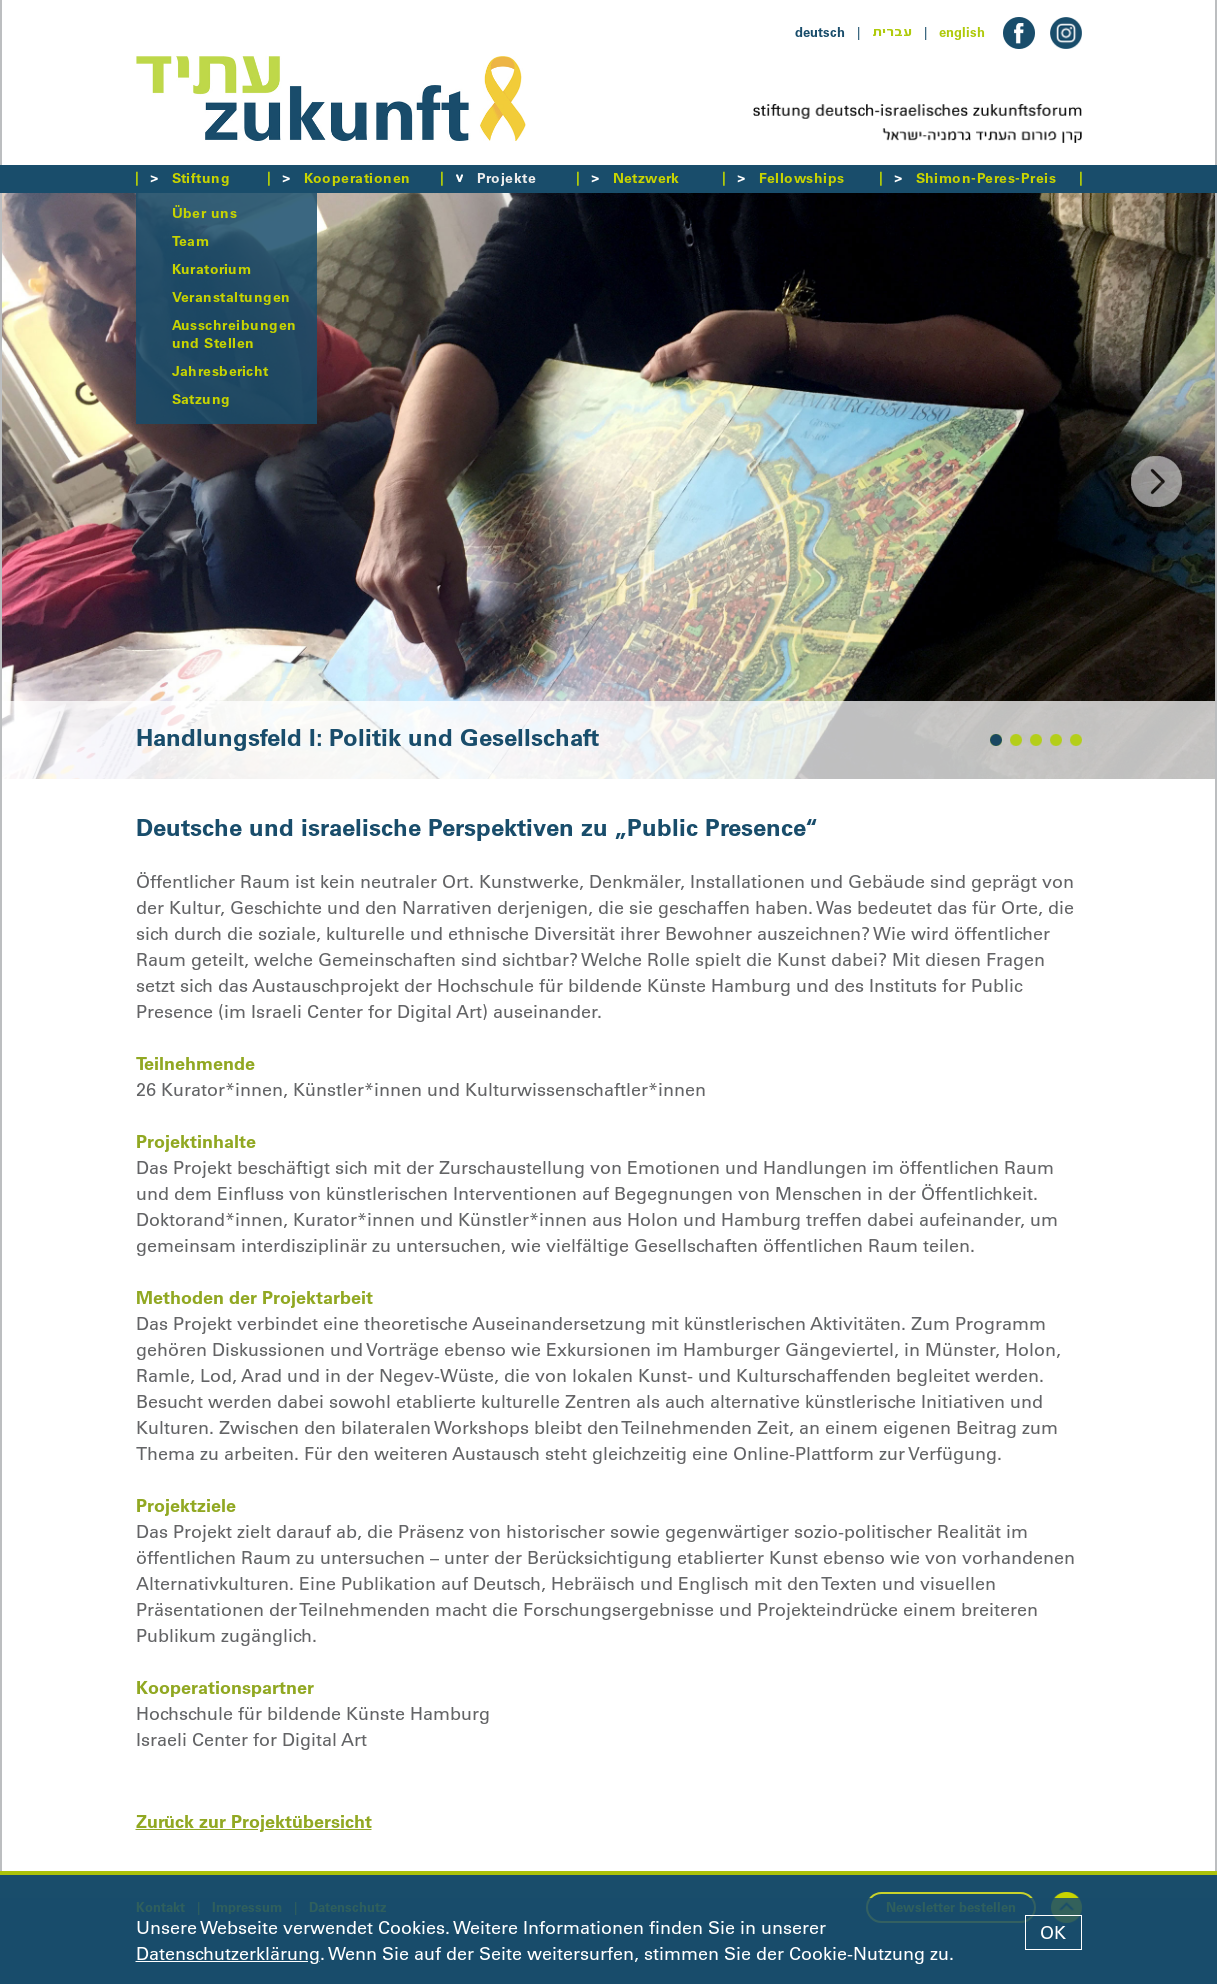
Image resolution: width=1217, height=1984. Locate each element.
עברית (892, 32)
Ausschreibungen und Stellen (234, 334)
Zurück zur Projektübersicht (254, 1821)
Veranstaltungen (231, 297)
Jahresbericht (220, 371)
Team (191, 241)
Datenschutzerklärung (228, 1954)
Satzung (201, 399)
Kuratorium (212, 269)
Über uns (205, 213)
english (962, 32)
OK (1053, 1933)
